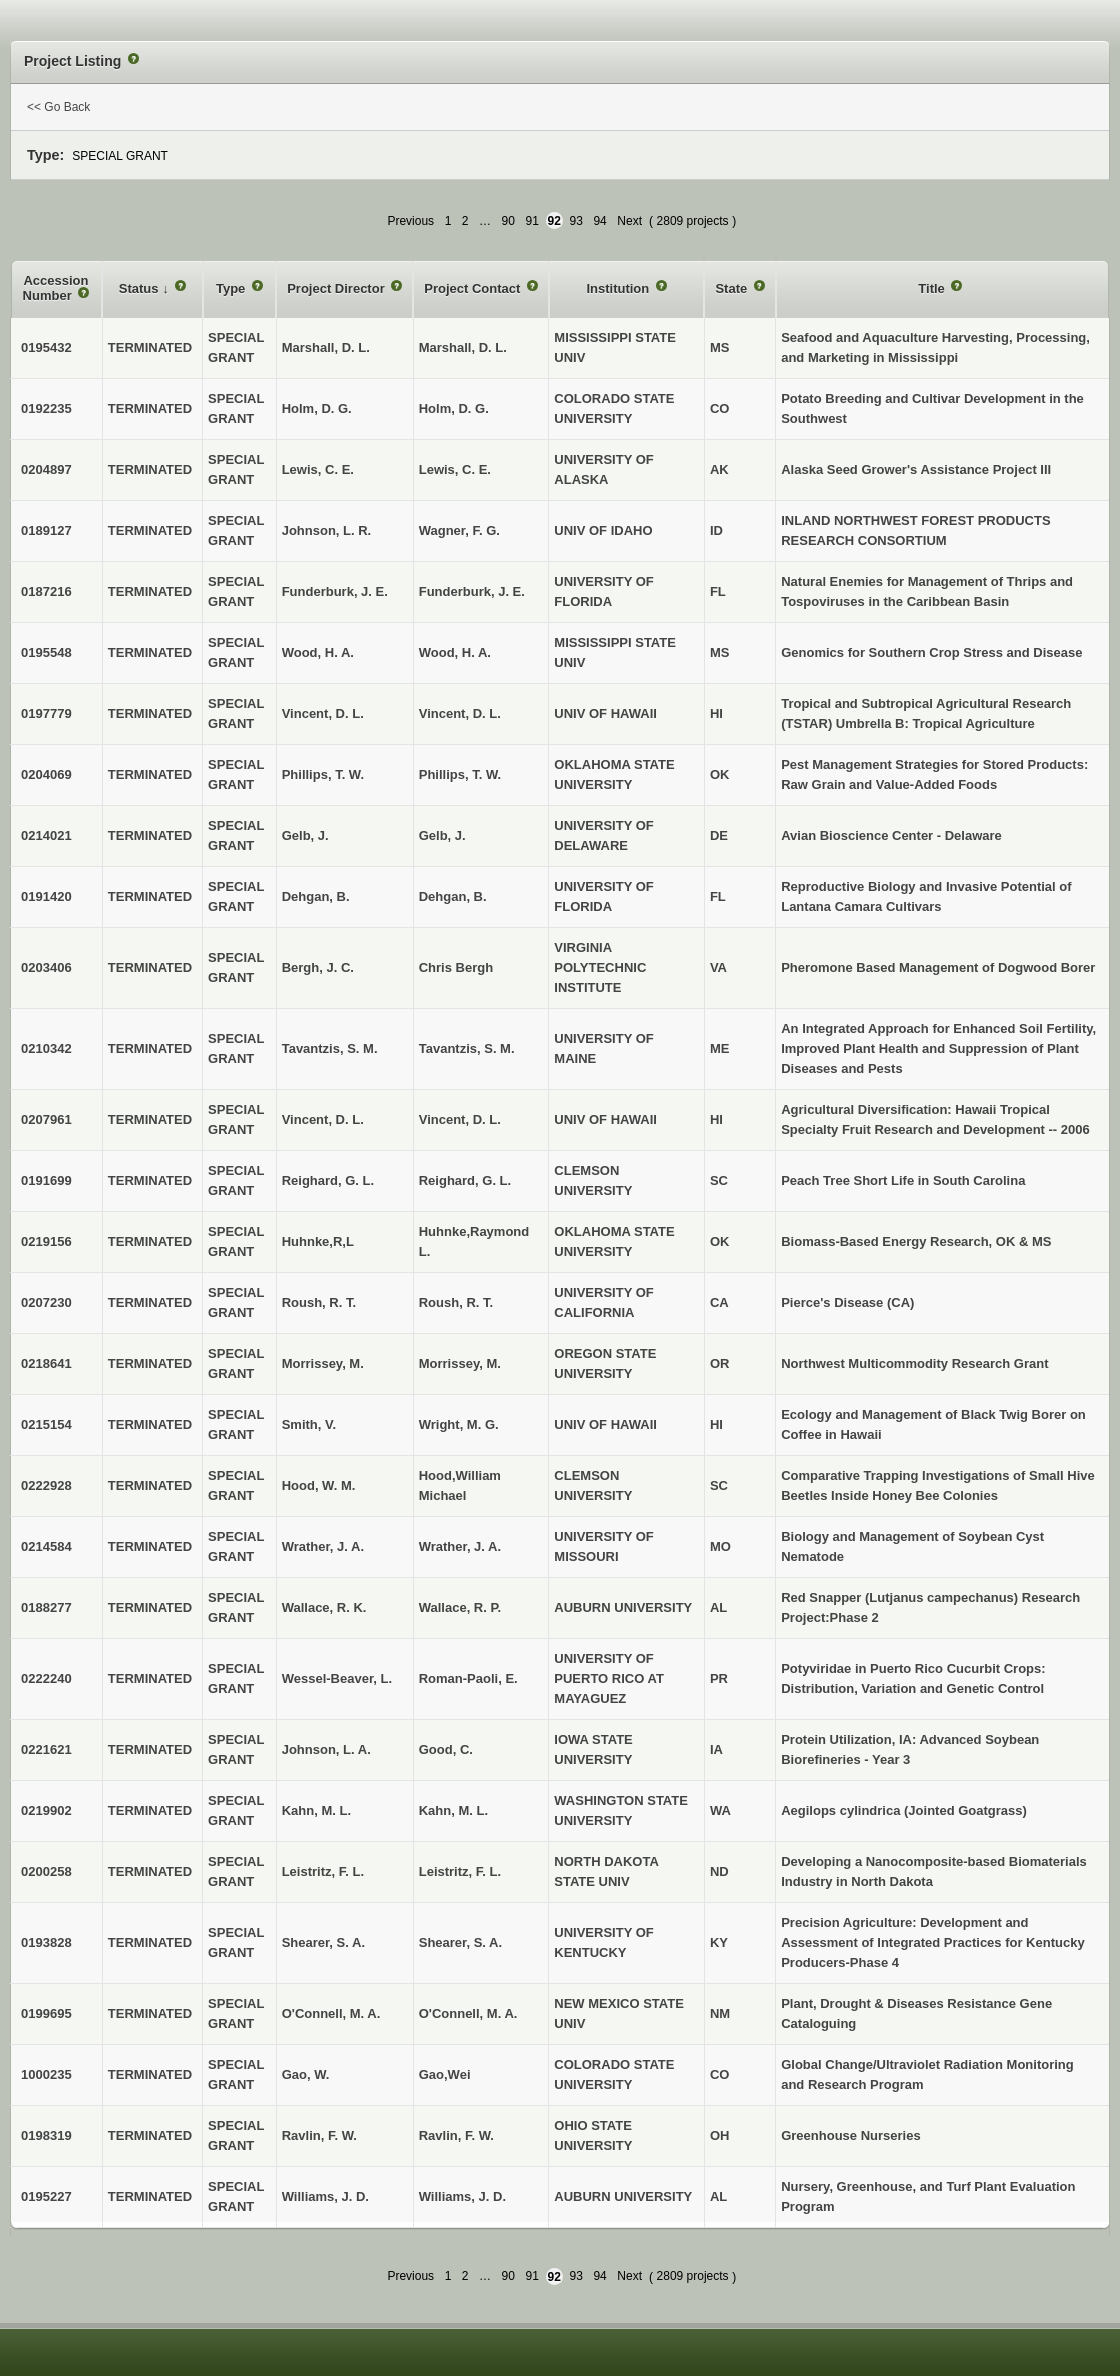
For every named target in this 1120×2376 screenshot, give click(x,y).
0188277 (46, 1607)
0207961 (46, 1119)
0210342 (46, 1048)
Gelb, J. (442, 835)
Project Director (337, 288)
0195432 (46, 347)
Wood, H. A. (455, 652)
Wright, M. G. (459, 1424)
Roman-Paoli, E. (468, 1678)
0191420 (46, 896)
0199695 (46, 2013)
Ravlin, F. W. (456, 2135)
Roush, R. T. (456, 1302)
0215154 (46, 1424)
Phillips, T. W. (460, 774)
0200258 (46, 1871)
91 (532, 221)
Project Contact (474, 288)
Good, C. (446, 1749)
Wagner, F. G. (459, 530)
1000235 (46, 2074)
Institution (619, 288)
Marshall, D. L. (463, 347)
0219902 (46, 1810)
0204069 (46, 774)
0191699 (46, 1180)
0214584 (46, 1546)
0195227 (46, 2196)
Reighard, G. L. (465, 1180)
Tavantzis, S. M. (467, 1048)
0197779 (46, 713)
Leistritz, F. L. (460, 1871)
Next (629, 221)
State (732, 288)
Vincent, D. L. (460, 713)
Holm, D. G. (454, 408)
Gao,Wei (445, 2074)
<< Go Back (58, 107)
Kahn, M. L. (453, 1810)
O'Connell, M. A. (468, 2013)
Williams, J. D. (462, 2196)
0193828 (46, 1942)
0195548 (46, 652)
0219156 (46, 1241)
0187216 (46, 591)
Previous (410, 221)
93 (576, 221)
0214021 (46, 835)
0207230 (46, 1302)
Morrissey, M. (460, 1363)
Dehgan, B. (453, 896)
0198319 (46, 2135)
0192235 (46, 408)
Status (140, 288)
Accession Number (56, 288)
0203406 (46, 967)
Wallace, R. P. (460, 1607)
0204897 (46, 469)
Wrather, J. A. (460, 1546)
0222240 (46, 1678)
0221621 (46, 1749)
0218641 (46, 1363)
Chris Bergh (456, 967)
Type (232, 288)
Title (933, 288)
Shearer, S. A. (460, 1942)
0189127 (46, 530)
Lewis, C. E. (455, 469)
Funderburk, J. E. (472, 591)
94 (599, 221)
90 (508, 221)
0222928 (46, 1485)
